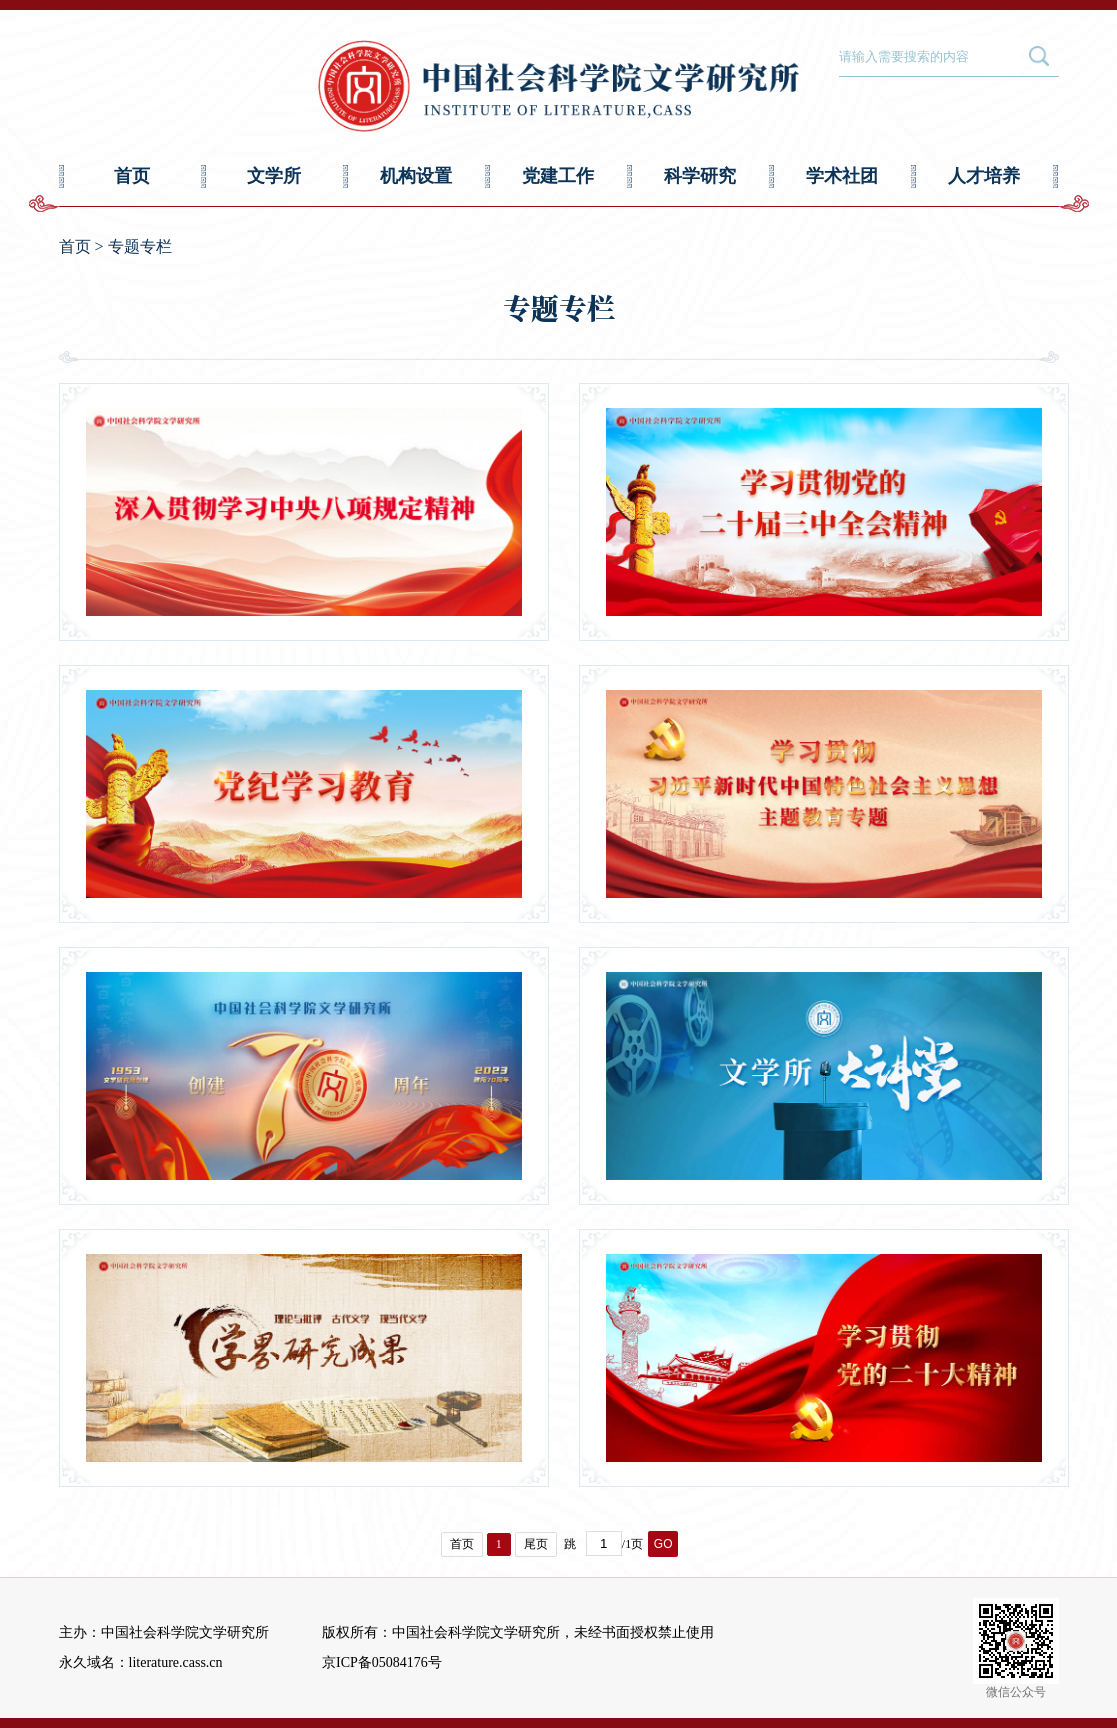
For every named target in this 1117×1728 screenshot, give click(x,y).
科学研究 (700, 176)
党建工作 (558, 176)
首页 (132, 176)
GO (663, 1544)
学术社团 (842, 176)
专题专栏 (140, 246)
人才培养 (984, 176)
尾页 (536, 1544)
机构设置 (416, 176)
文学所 (274, 176)
